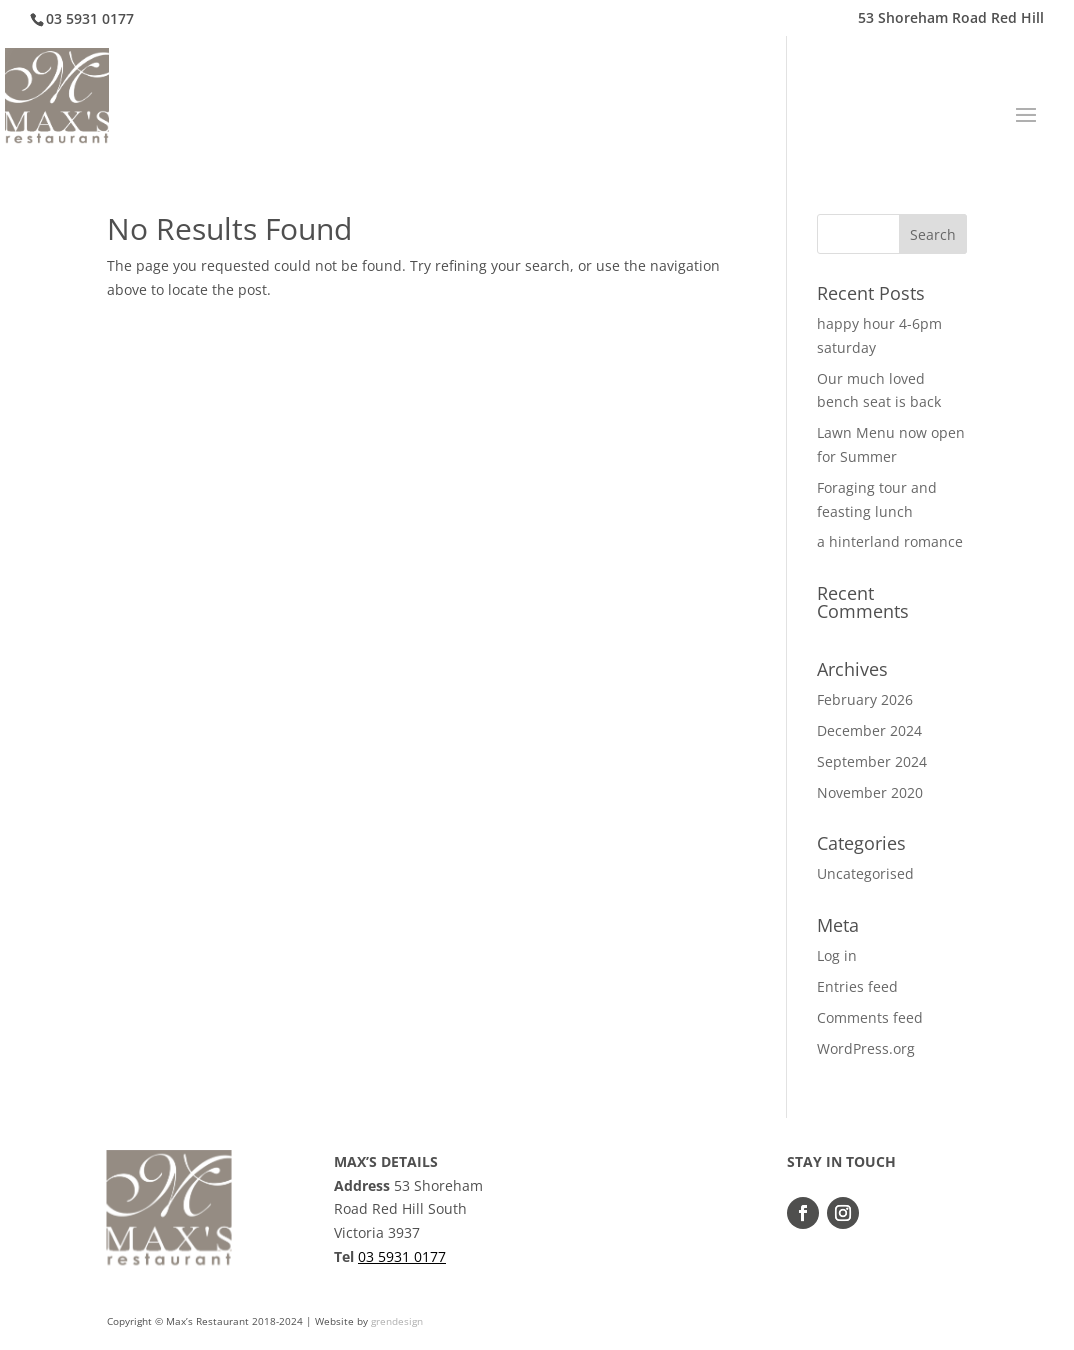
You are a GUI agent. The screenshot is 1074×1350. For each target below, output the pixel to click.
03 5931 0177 (402, 1256)
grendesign (397, 1321)
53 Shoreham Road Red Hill (951, 19)
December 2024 (869, 730)
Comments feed (870, 1017)
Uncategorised (865, 873)
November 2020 (870, 792)
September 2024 (872, 761)
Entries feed (857, 986)
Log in (837, 955)
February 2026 (865, 699)
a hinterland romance (890, 541)
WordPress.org (866, 1048)
